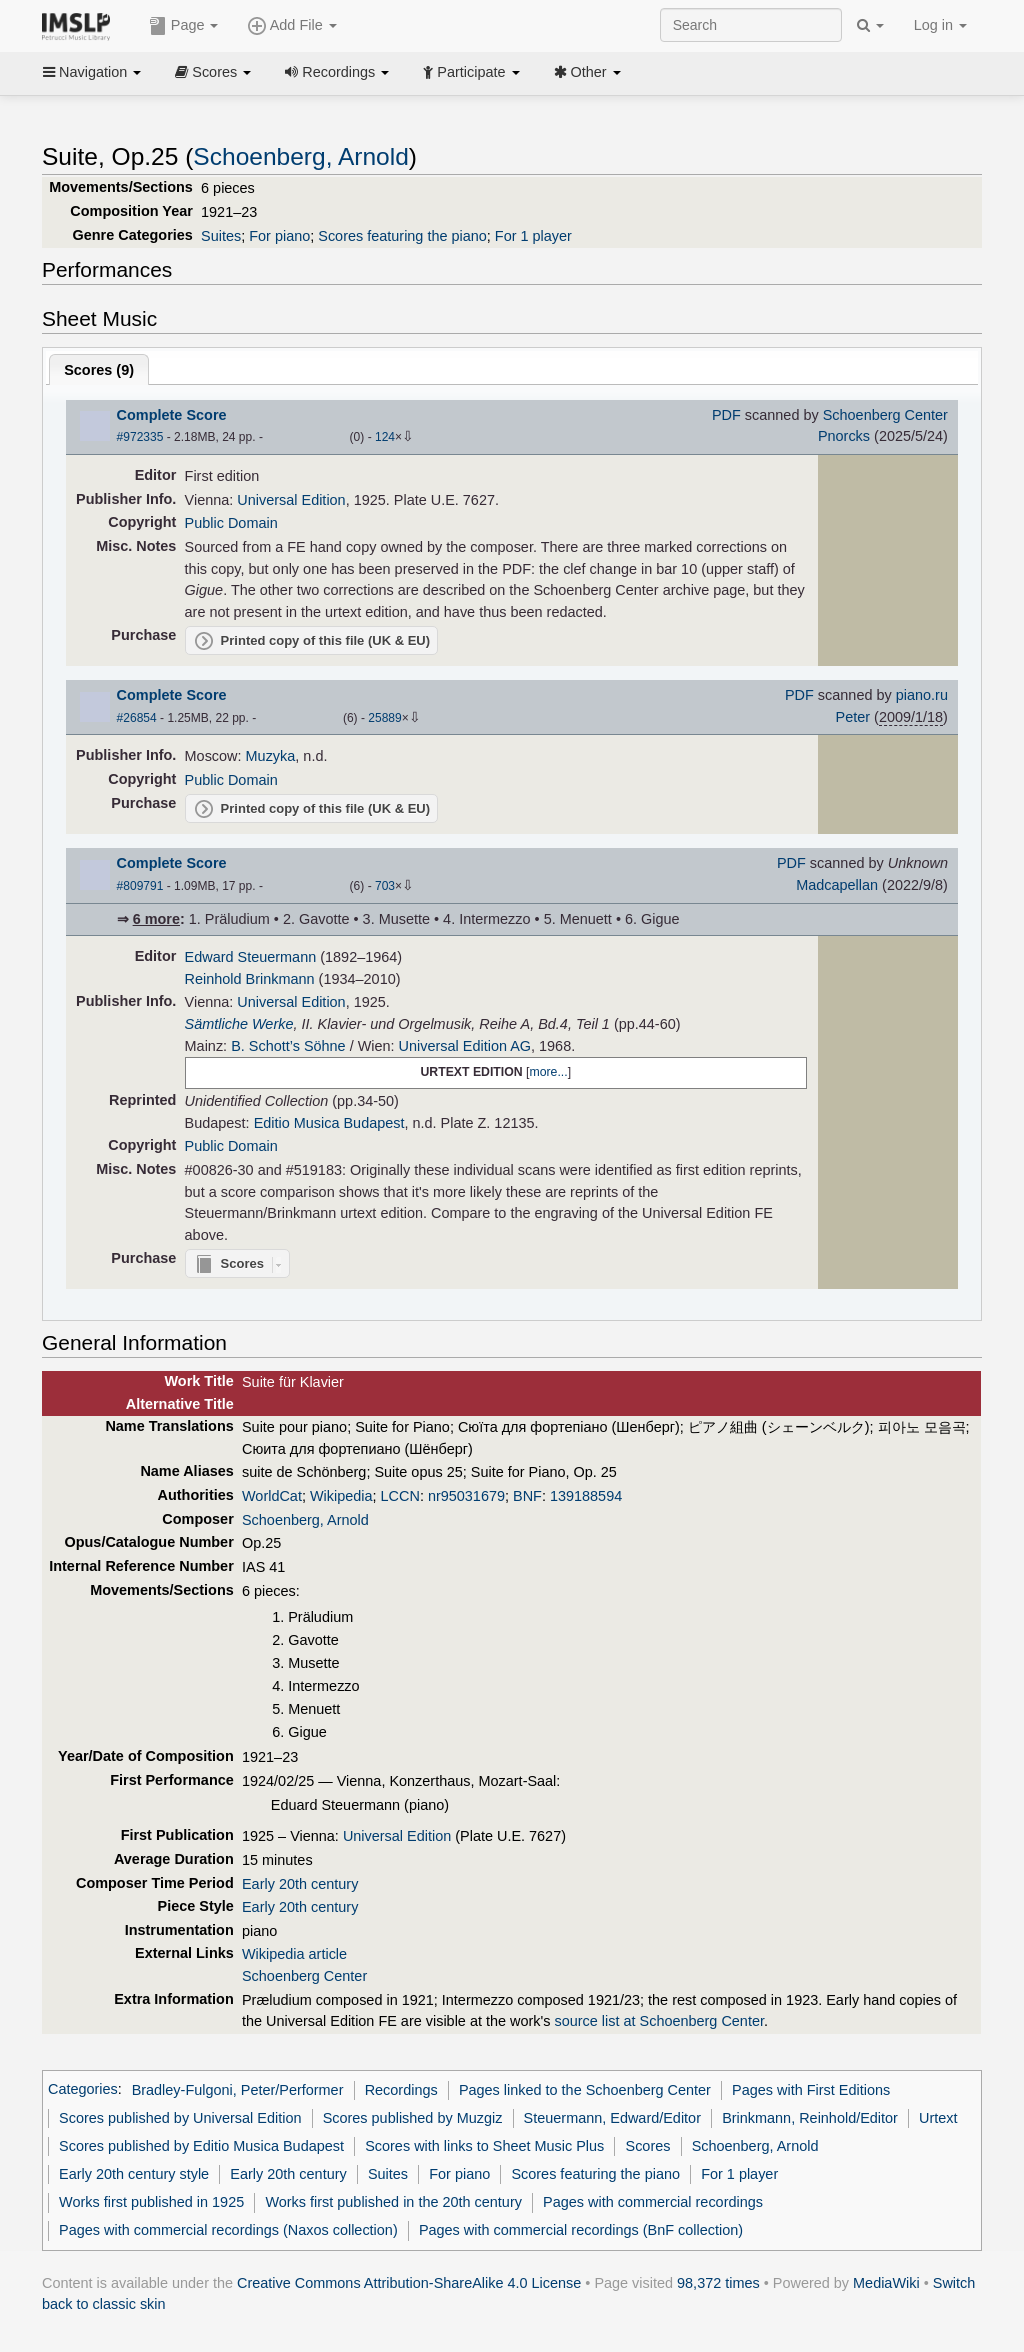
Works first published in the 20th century (393, 2202)
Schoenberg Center (885, 415)
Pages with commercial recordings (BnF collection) (581, 2230)
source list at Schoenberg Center (658, 2021)
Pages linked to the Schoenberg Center (585, 2090)
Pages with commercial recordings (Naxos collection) (228, 2230)
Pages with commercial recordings (653, 2202)
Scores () (99, 370)
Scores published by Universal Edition (180, 2118)
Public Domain (231, 523)
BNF (527, 1496)
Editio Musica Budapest (329, 1123)
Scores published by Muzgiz (413, 2118)
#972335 (140, 437)
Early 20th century (300, 1884)
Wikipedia (341, 1496)
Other (587, 72)
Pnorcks (844, 436)
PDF (726, 415)
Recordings (337, 72)
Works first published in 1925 (151, 2202)
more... (548, 1072)
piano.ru (922, 695)
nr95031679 (466, 1496)
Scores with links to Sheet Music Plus (484, 2146)
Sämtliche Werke (239, 1024)
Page (184, 26)
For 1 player (533, 236)
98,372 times (718, 2283)
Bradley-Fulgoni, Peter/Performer (238, 2090)
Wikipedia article (294, 1954)
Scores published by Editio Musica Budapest (201, 2146)
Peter (853, 717)
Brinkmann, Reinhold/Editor (810, 2118)
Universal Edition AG (465, 1046)
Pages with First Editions (811, 2090)
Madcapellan (837, 885)
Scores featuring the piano (402, 236)
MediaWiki (886, 2283)
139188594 (586, 1496)
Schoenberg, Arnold (301, 156)
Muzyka (271, 756)
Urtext (938, 2118)
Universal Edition (291, 500)
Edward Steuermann (251, 957)
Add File (292, 26)
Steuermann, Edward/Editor (612, 2118)
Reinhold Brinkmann (250, 979)
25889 (384, 718)
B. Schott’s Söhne (288, 1046)
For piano (279, 236)
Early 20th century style (134, 2174)
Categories (83, 2090)
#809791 (140, 886)
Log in (940, 25)
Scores (213, 72)
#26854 (137, 718)
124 (385, 437)
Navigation (92, 72)
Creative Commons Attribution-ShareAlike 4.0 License (409, 2283)
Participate (471, 72)
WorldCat (272, 1496)
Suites (221, 236)
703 (385, 886)
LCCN (400, 1496)
